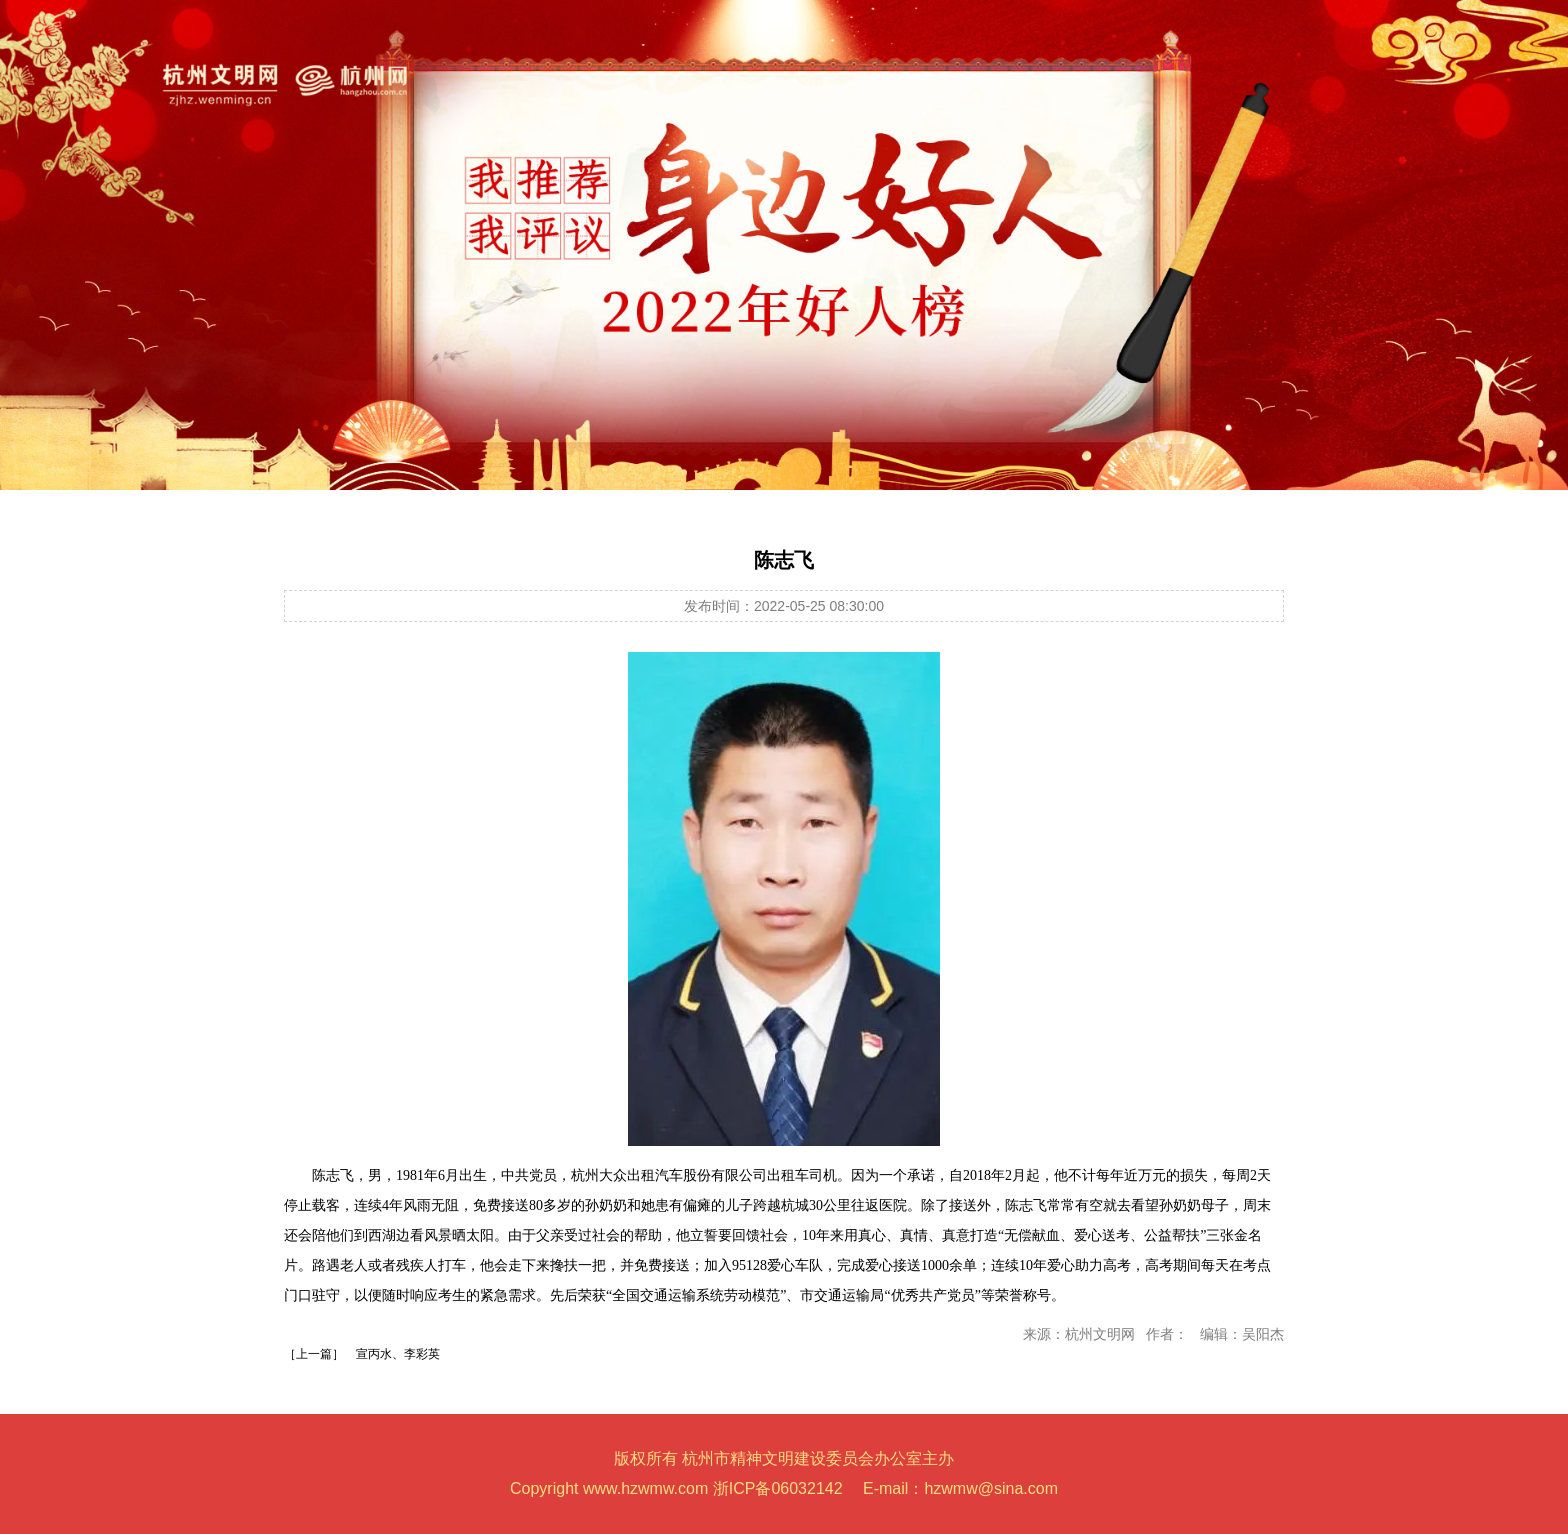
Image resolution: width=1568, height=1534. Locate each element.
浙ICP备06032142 (778, 1488)
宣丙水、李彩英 (398, 1354)
